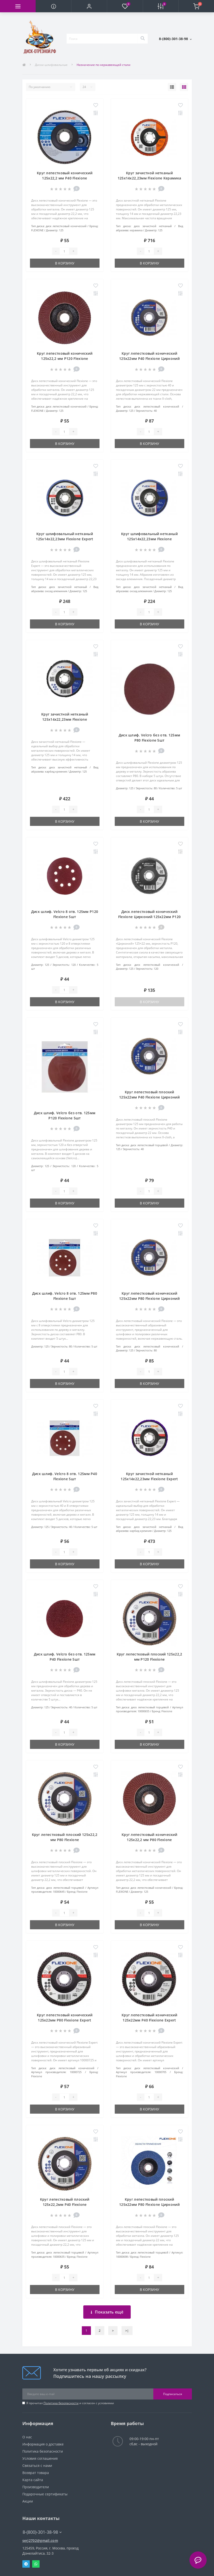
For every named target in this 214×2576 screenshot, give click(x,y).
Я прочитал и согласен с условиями (70, 2403)
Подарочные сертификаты (45, 2494)
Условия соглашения (40, 2458)
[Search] (142, 39)
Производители (35, 2487)
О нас (27, 2437)
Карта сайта (32, 2479)
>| (127, 2330)
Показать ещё (107, 2312)
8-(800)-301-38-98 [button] (42, 2532)
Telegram (26, 2564)
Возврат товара (35, 2472)
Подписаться (172, 2394)
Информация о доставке (43, 2444)
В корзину (64, 263)
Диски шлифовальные (51, 65)
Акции (27, 2501)
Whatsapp (35, 2564)
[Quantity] (64, 251)
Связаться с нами (37, 2465)
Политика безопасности (61, 2403)
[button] (89, 6)
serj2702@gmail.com (40, 2540)
